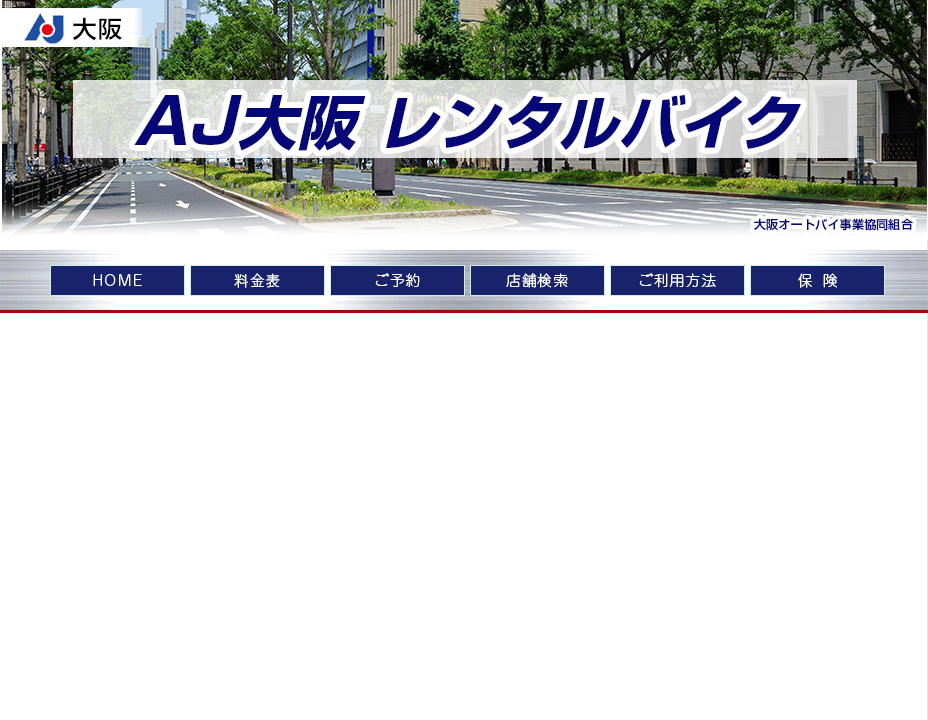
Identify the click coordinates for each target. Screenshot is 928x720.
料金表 (257, 282)
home (117, 282)
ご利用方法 (677, 282)
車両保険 (817, 282)
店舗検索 (537, 282)
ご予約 (397, 282)
